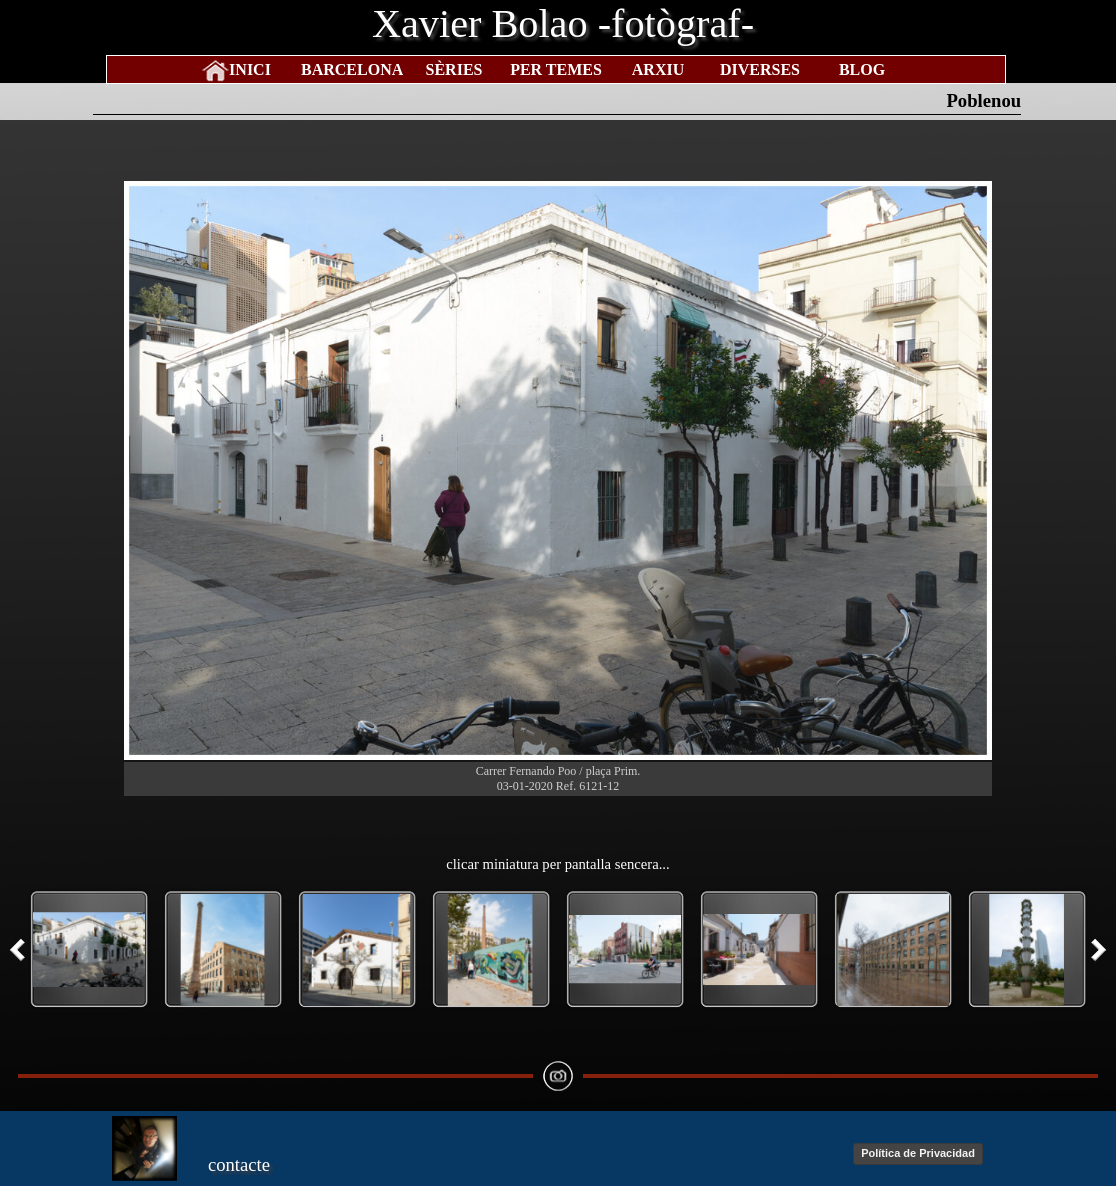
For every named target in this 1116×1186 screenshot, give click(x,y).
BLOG (862, 69)
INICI (250, 69)
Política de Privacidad (918, 1153)
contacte (239, 1164)
